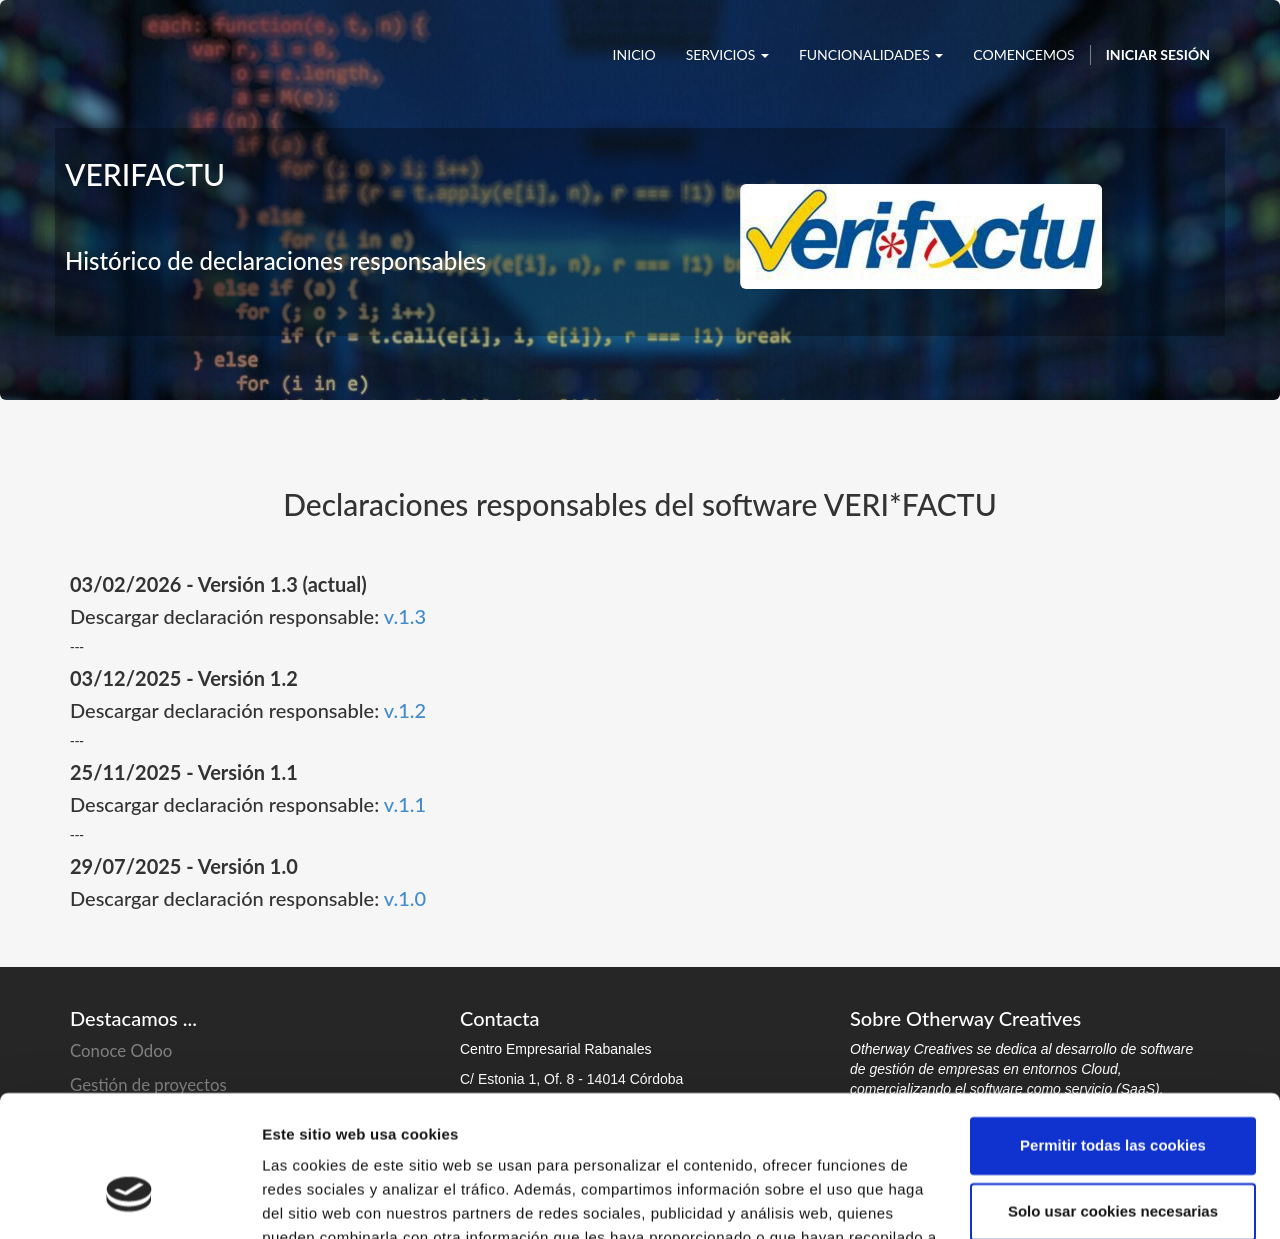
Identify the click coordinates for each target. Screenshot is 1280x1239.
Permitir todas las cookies (1113, 1028)
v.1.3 (405, 616)
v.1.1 (405, 804)
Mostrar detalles (320, 1199)
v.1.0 (405, 898)
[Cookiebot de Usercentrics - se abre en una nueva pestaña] (129, 1200)
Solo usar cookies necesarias (1113, 1093)
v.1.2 (405, 710)
